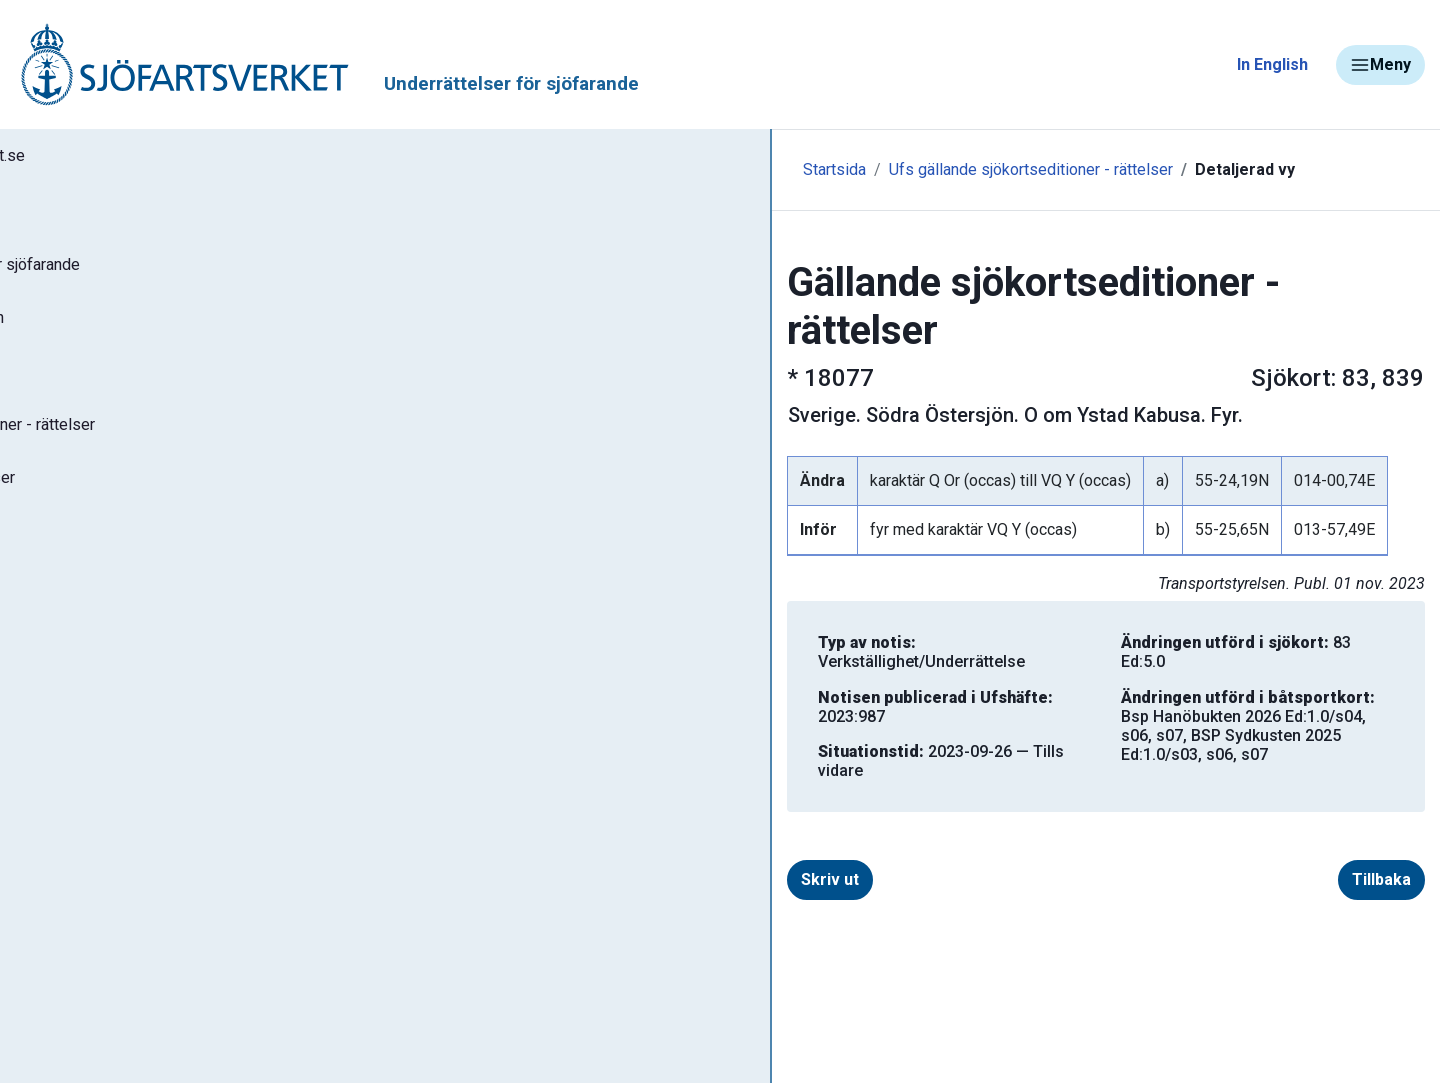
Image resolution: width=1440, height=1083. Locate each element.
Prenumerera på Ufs (115, 628)
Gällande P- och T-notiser (135, 510)
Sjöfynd (57, 994)
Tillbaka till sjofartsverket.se (141, 159)
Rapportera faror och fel (120, 876)
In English (1272, 64)
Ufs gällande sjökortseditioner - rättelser (634, 169)
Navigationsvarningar (109, 817)
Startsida (437, 169)
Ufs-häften (79, 392)
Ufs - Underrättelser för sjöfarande (172, 274)
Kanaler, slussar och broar (127, 935)
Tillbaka (1349, 777)
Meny (1380, 65)
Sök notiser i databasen (128, 333)
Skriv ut (466, 777)
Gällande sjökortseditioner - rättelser (180, 451)
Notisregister (88, 569)
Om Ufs (66, 687)
